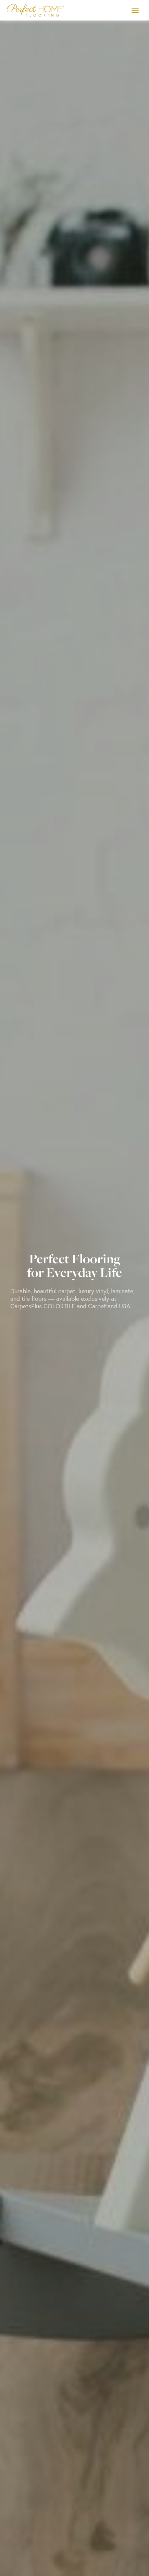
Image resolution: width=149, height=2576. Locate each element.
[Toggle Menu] (135, 10)
